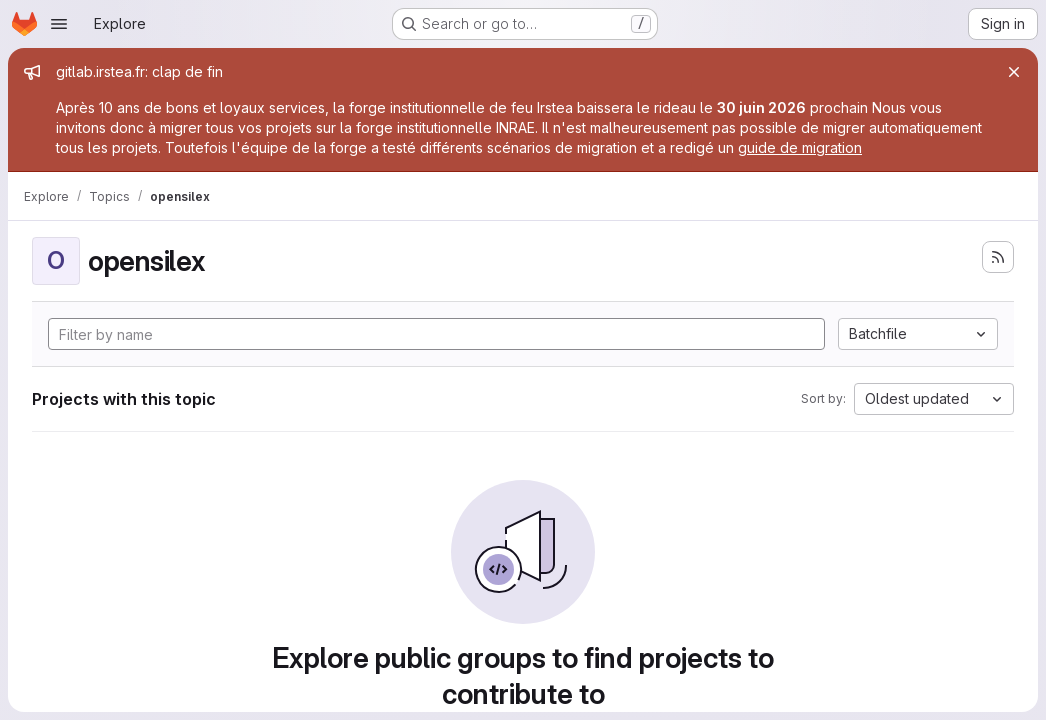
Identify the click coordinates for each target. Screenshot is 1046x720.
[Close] (1014, 72)
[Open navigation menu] (59, 24)
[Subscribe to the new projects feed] (998, 257)
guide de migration (800, 147)
